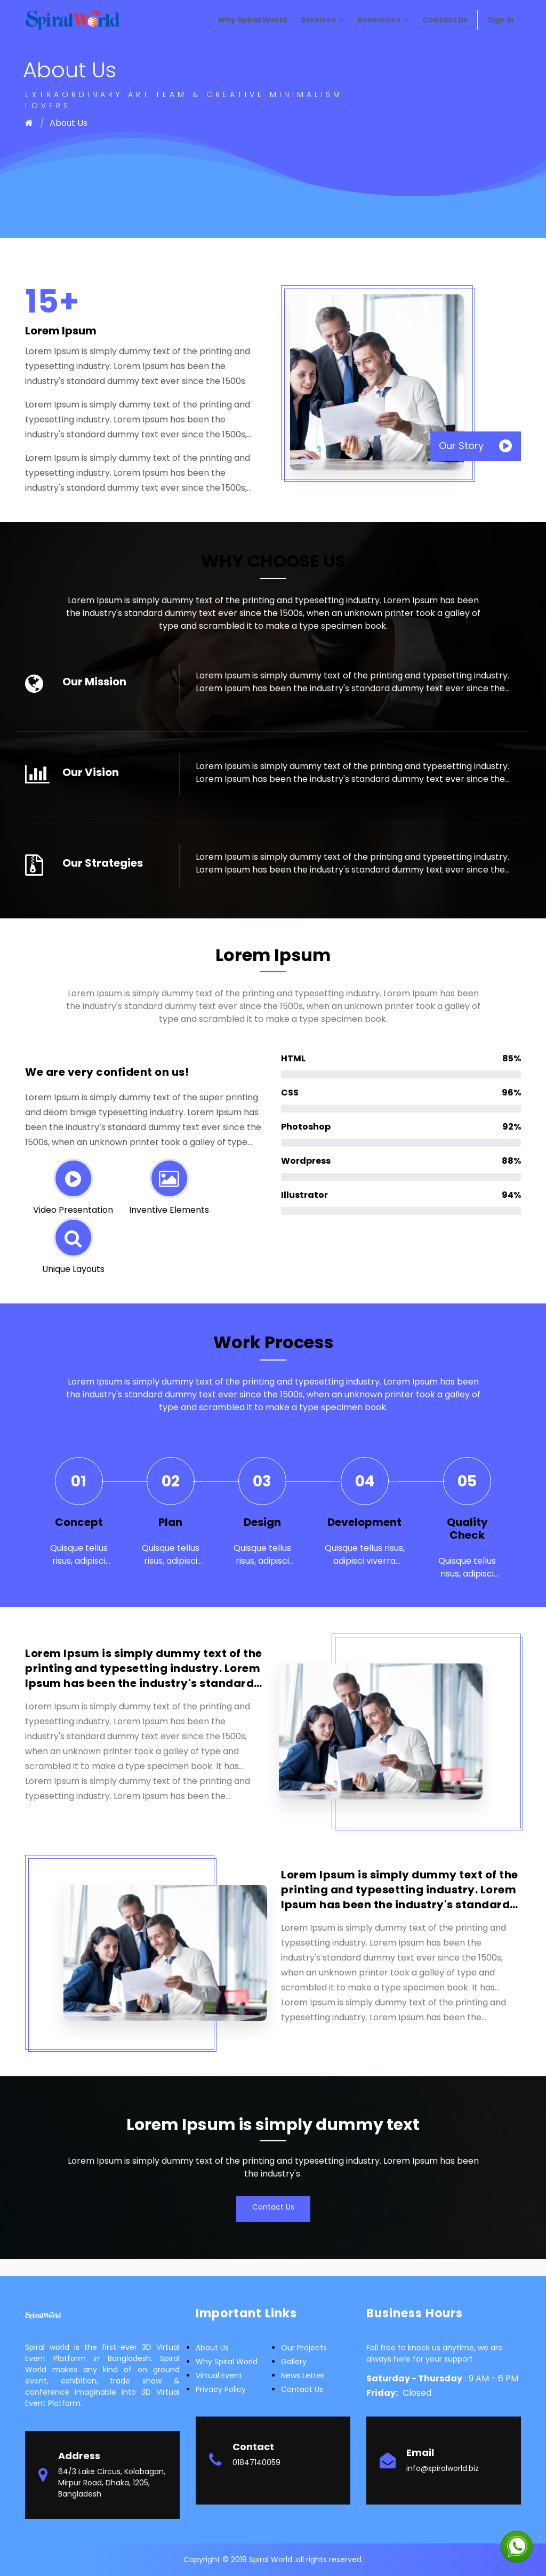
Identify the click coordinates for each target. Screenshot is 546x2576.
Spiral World (271, 2559)
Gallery (294, 2361)
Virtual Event (219, 2375)
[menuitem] (252, 20)
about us (212, 2347)
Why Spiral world (227, 2361)
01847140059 (256, 2462)
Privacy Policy (221, 2389)
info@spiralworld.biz (442, 2468)
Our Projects (304, 2347)
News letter (302, 2375)
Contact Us (273, 2207)
